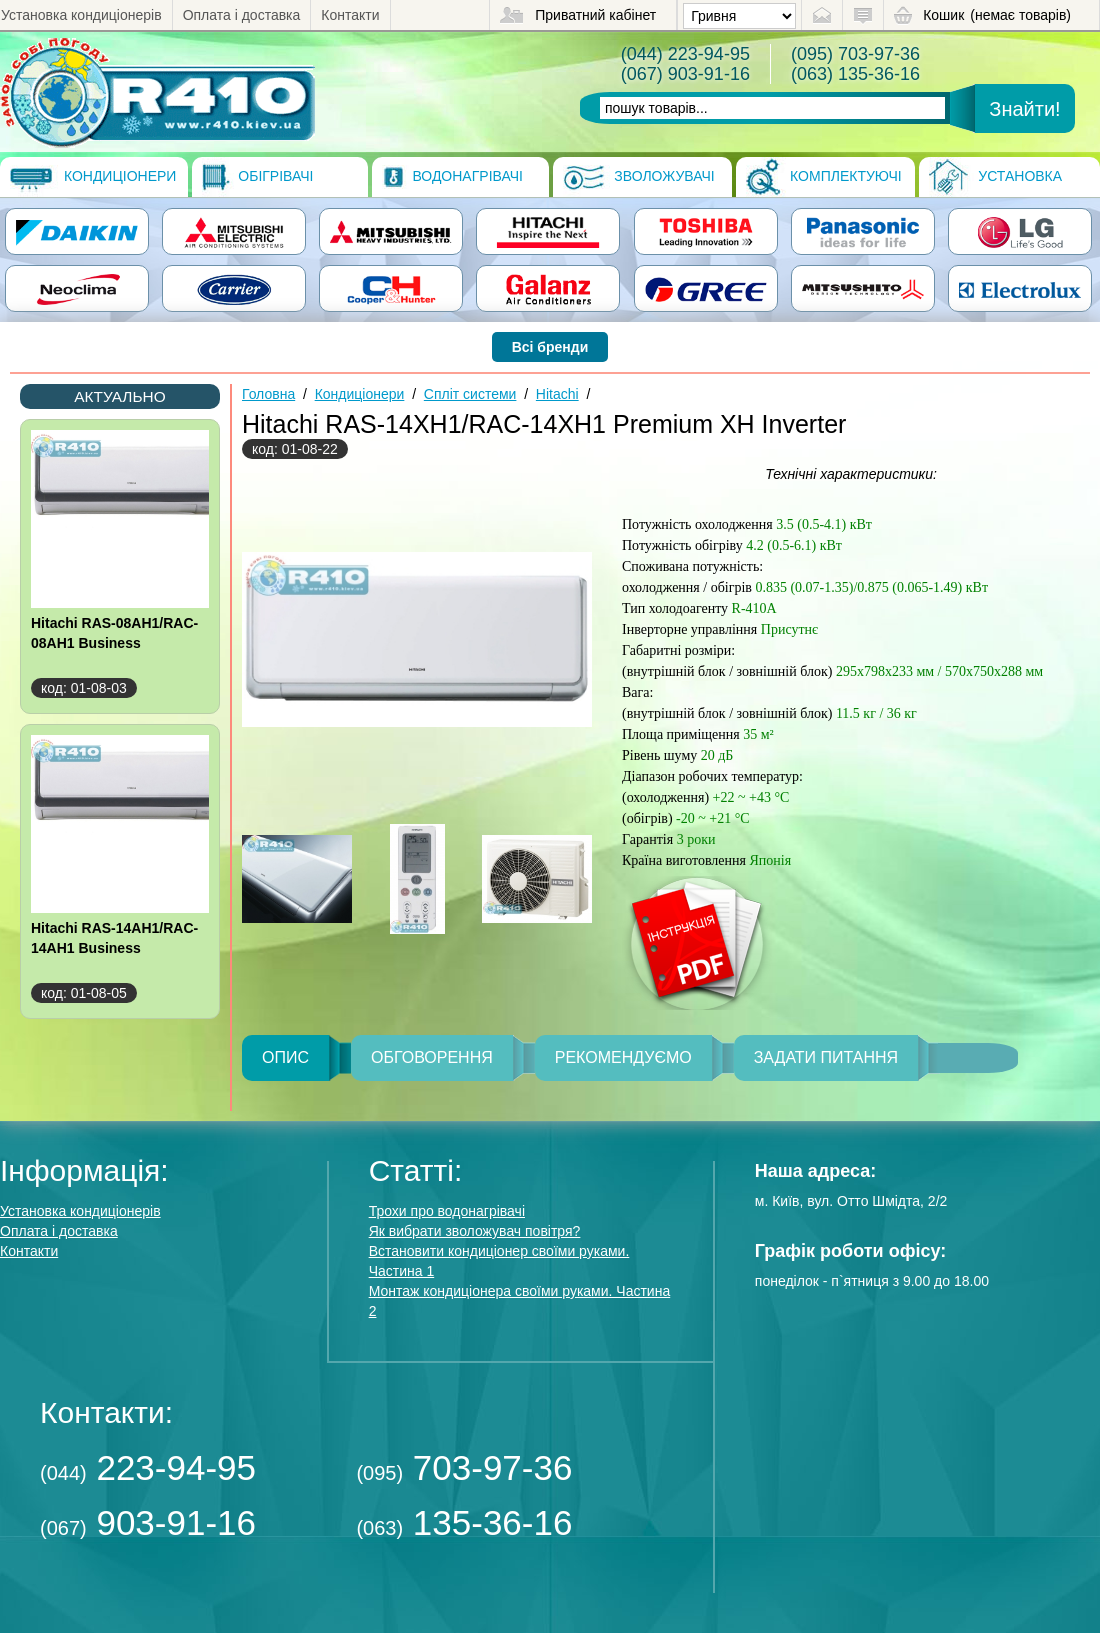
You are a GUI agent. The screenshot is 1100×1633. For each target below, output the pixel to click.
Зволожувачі (638, 177)
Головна (268, 394)
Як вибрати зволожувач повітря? (475, 1231)
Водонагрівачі (452, 177)
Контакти (350, 15)
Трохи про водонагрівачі (447, 1211)
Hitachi (557, 394)
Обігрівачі (257, 177)
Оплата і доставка (242, 15)
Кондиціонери (93, 177)
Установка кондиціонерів (81, 15)
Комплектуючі (824, 177)
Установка (995, 177)
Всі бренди (550, 347)
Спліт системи (470, 394)
